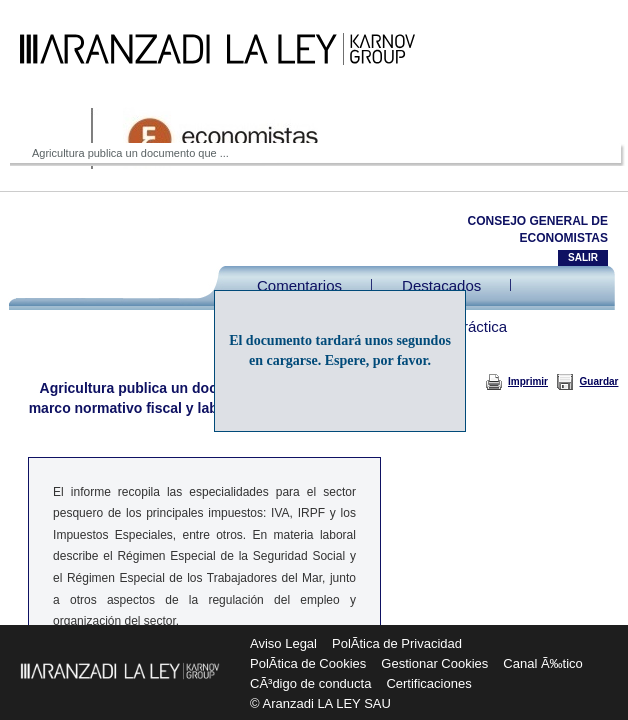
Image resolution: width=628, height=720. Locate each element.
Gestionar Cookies (434, 663)
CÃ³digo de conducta (310, 683)
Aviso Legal (283, 643)
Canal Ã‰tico (542, 663)
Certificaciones (428, 683)
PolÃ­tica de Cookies (308, 663)
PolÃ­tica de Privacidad (397, 643)
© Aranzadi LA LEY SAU (320, 703)
